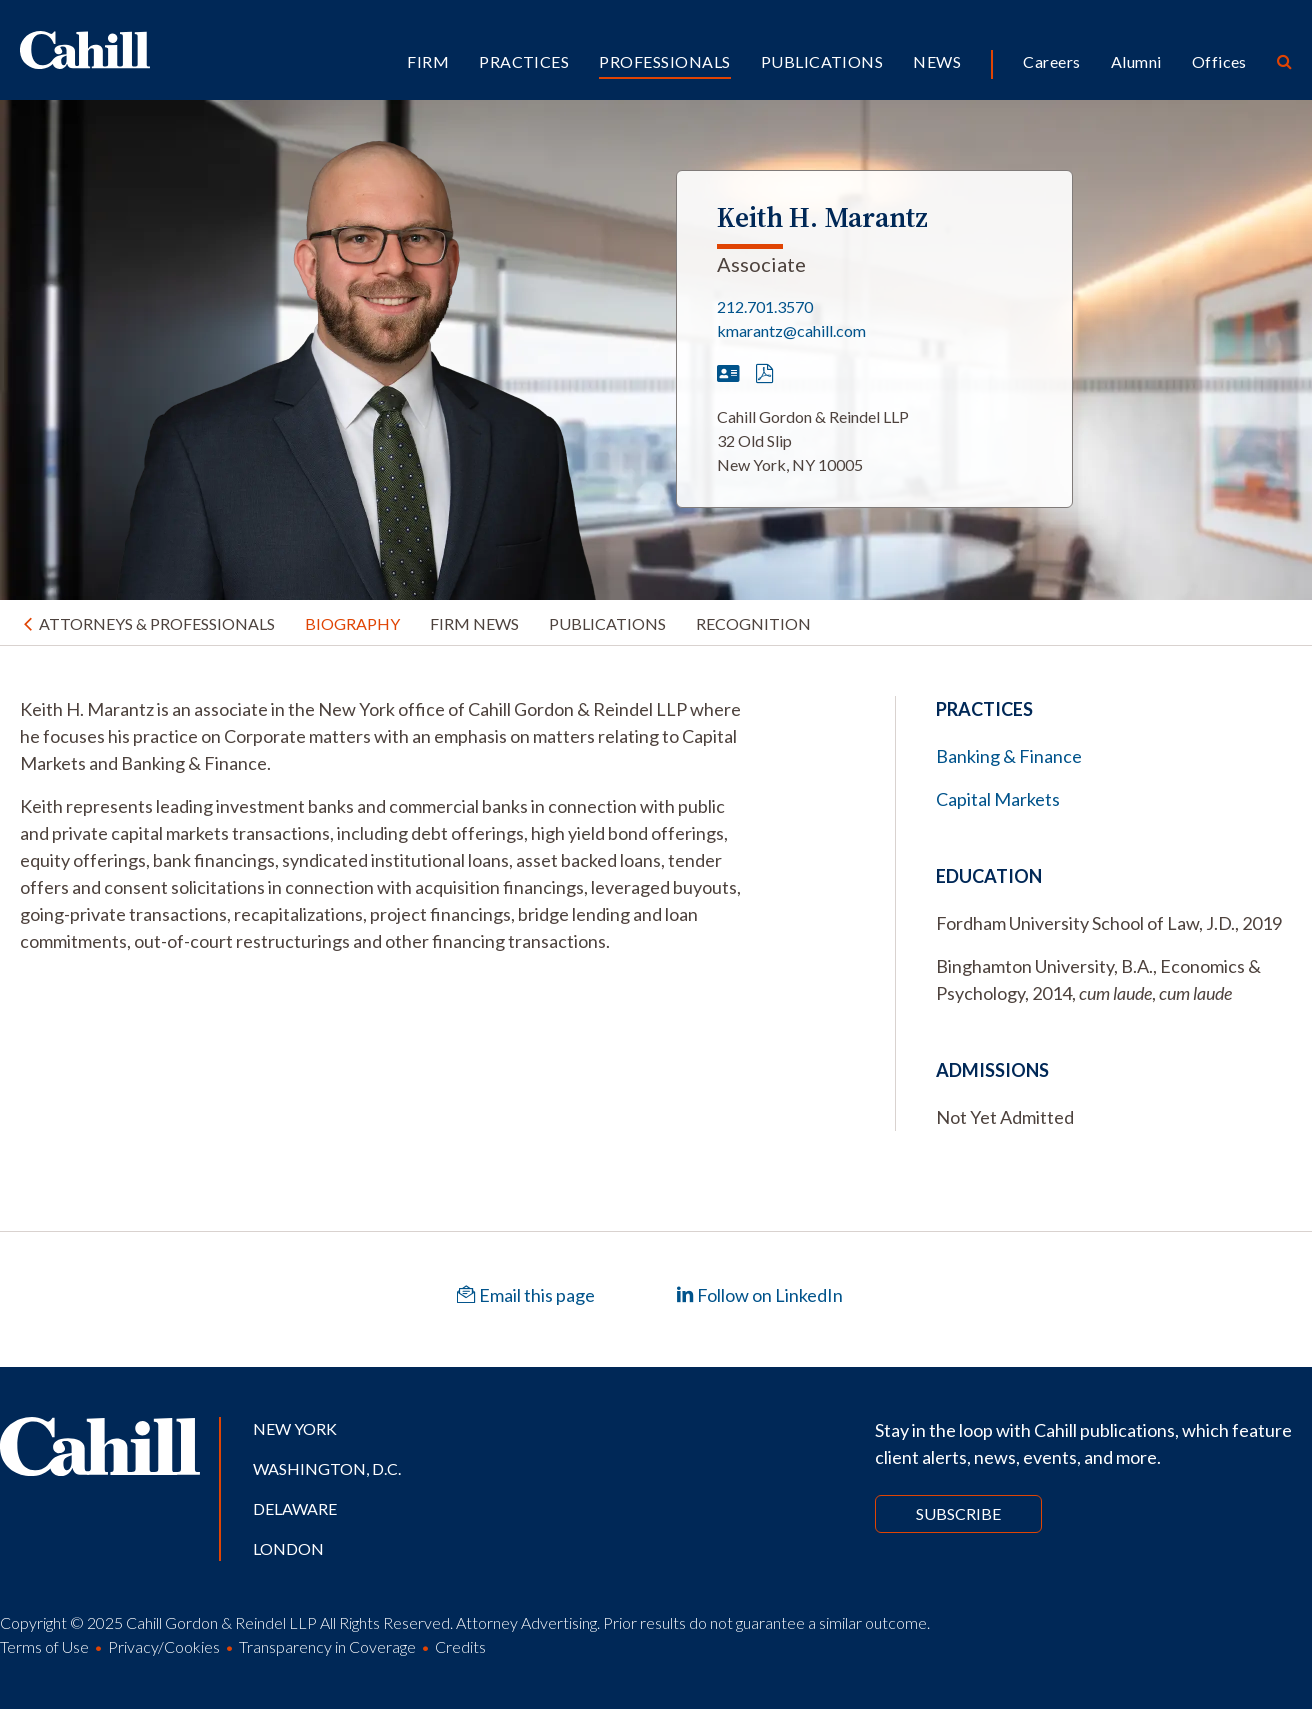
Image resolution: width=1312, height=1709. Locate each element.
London (288, 1548)
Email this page (526, 1295)
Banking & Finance (1009, 756)
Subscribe (958, 1513)
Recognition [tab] (753, 623)
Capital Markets (998, 799)
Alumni (1136, 61)
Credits (460, 1646)
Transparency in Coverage (327, 1646)
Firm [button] (428, 61)
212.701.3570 (765, 306)
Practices (524, 61)
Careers (1051, 61)
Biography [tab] (352, 623)
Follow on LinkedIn (759, 1295)
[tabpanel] (382, 825)
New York (295, 1428)
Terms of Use (44, 1646)
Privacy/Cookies (164, 1646)
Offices (1219, 61)
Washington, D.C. (327, 1468)
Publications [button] (822, 61)
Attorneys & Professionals (157, 623)
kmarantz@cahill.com (791, 330)
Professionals (664, 61)
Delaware (295, 1508)
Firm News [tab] (474, 623)
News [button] (937, 61)
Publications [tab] (607, 623)
